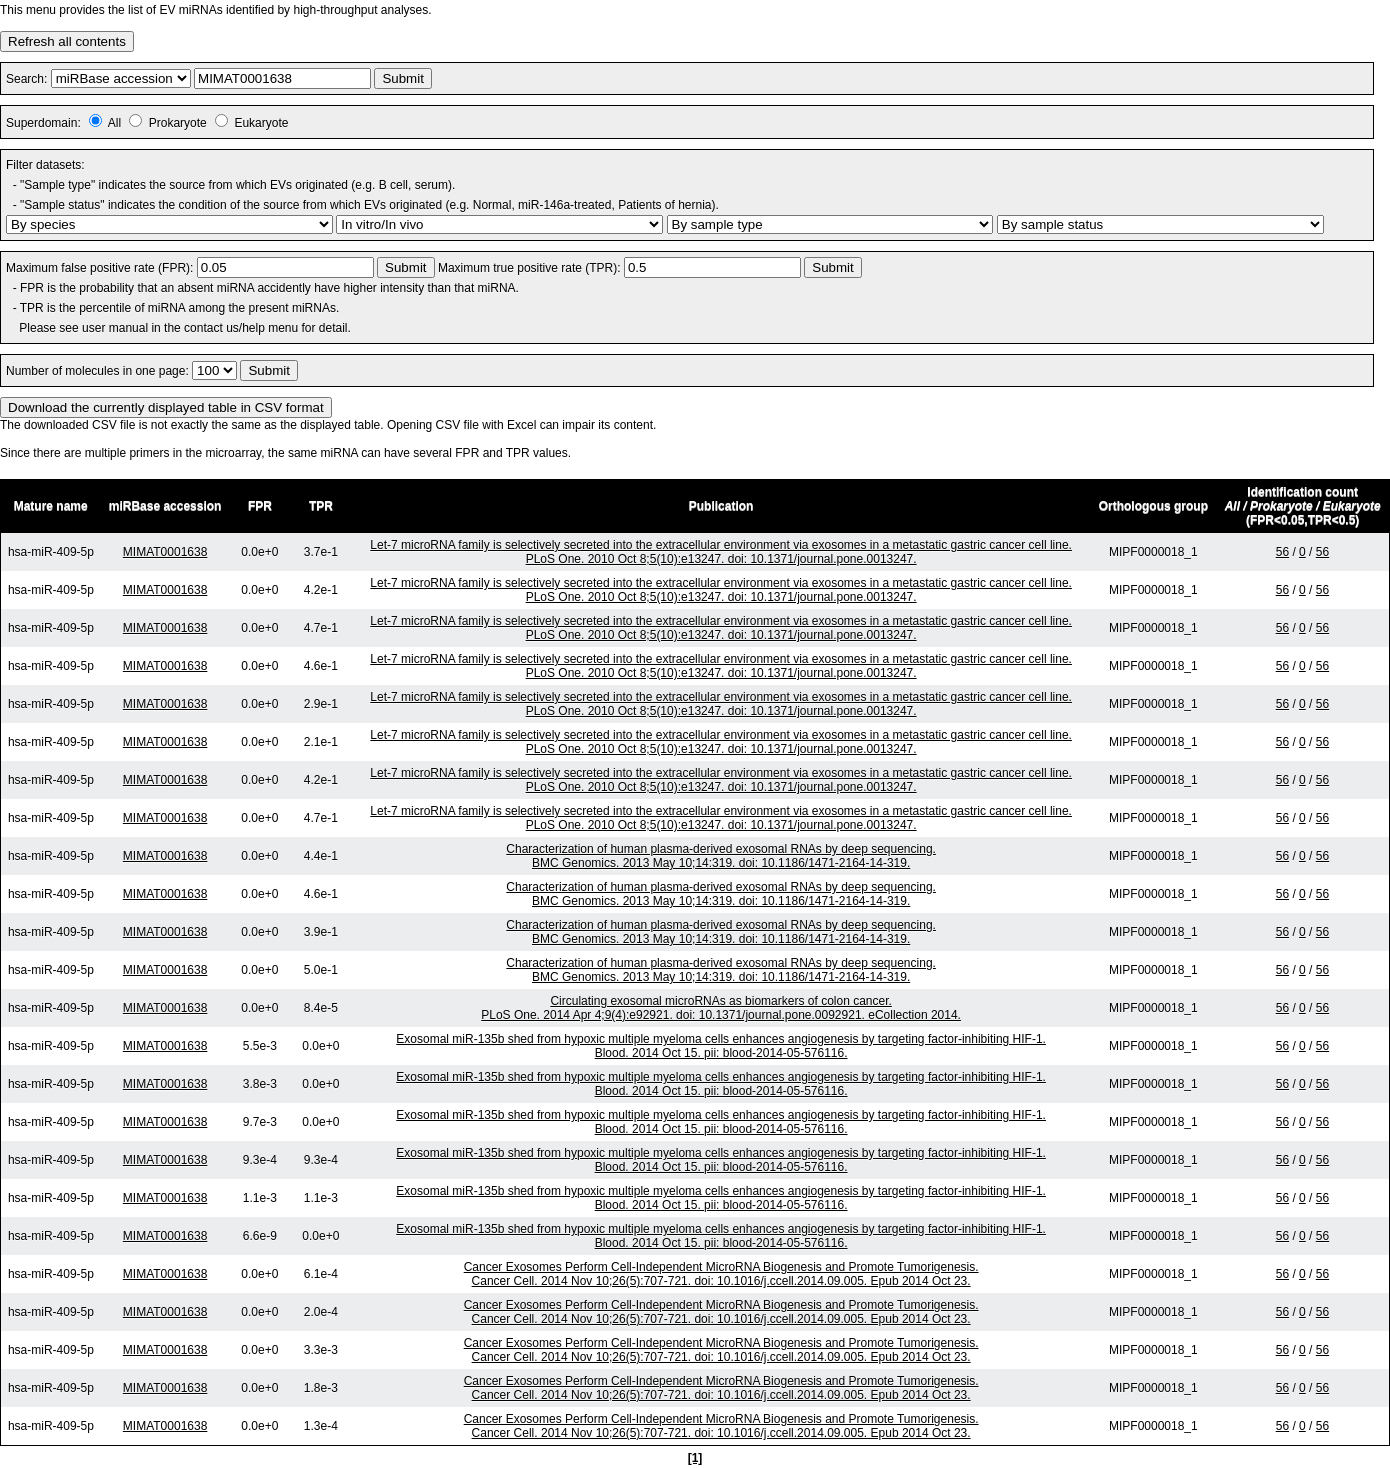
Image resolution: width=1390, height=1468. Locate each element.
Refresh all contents (67, 41)
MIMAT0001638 (165, 552)
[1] (695, 1458)
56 (1282, 552)
